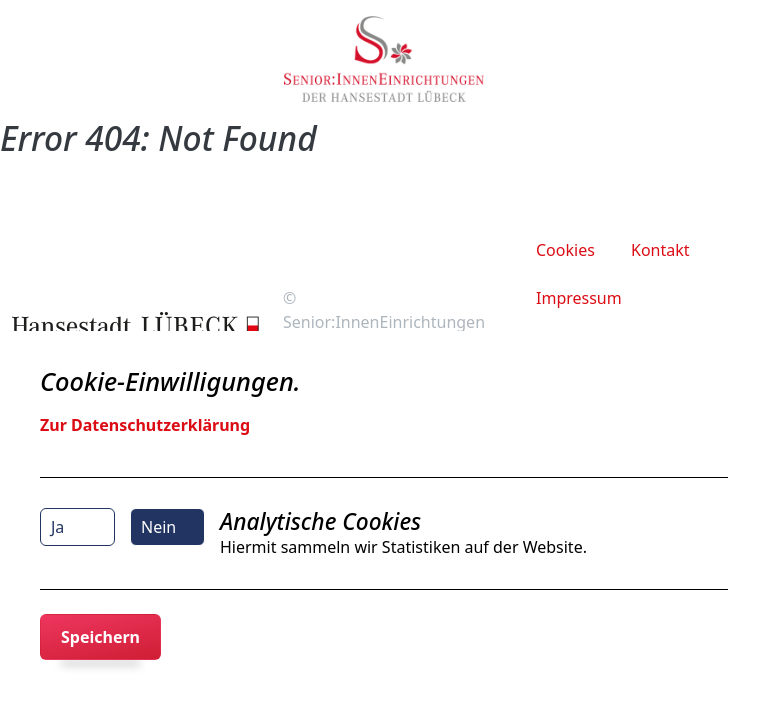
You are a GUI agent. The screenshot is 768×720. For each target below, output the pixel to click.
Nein (158, 527)
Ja (57, 527)
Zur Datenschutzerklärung (145, 425)
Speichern (100, 637)
